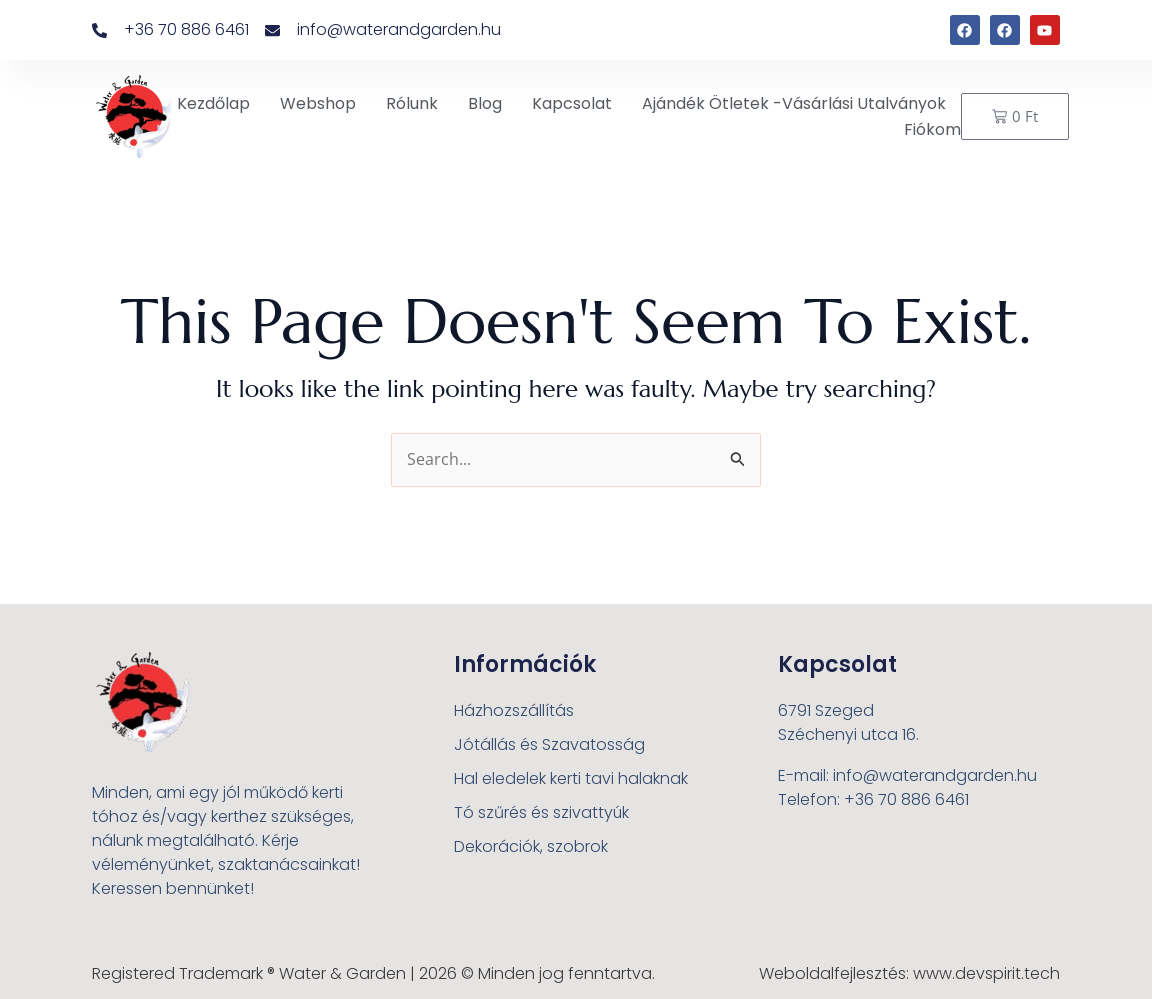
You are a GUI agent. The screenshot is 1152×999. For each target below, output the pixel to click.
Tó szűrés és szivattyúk (542, 812)
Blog (485, 103)
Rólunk (412, 103)
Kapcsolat (572, 103)
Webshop (318, 103)
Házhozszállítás (514, 710)
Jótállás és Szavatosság (549, 744)
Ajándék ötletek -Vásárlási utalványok (794, 103)
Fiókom (932, 129)
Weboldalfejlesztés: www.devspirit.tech (909, 973)
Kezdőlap (213, 103)
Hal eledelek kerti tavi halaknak (571, 778)
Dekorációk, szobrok (531, 846)
